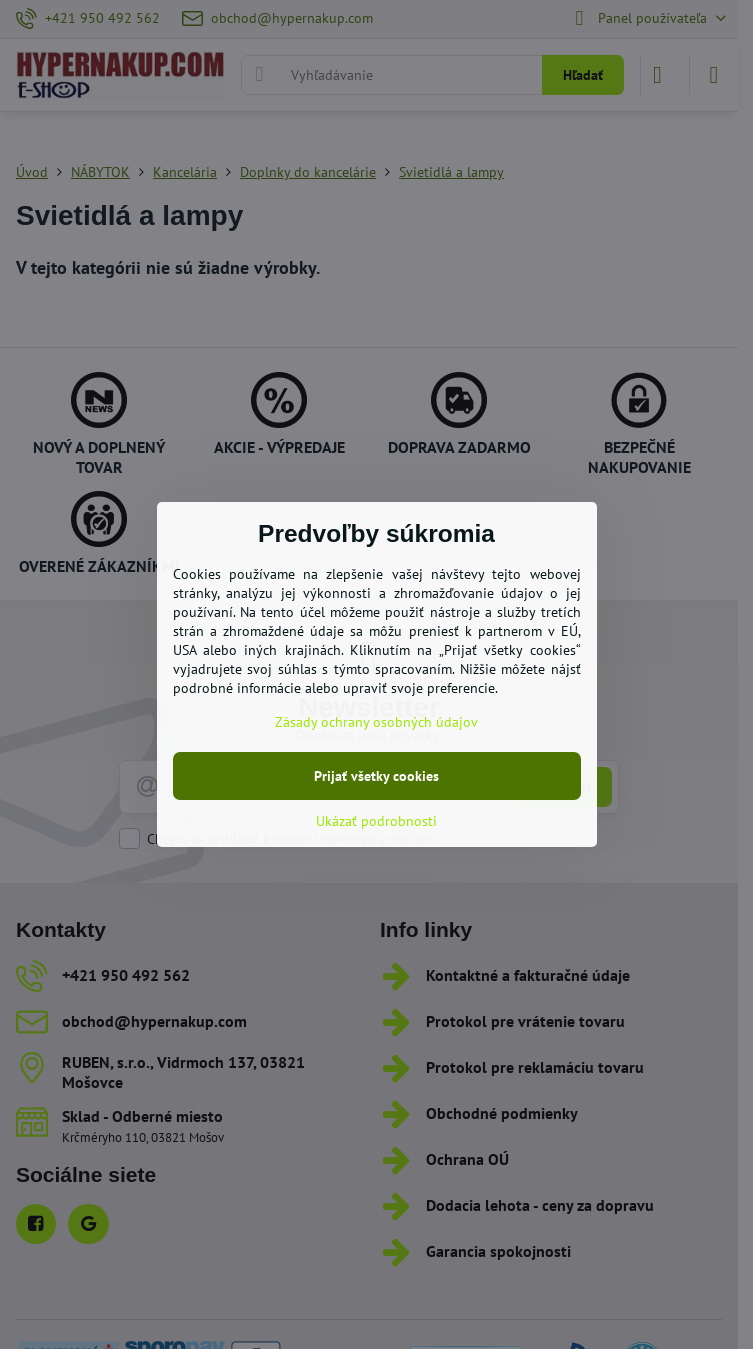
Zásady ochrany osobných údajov (376, 722)
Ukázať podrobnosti (376, 821)
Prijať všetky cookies (376, 776)
